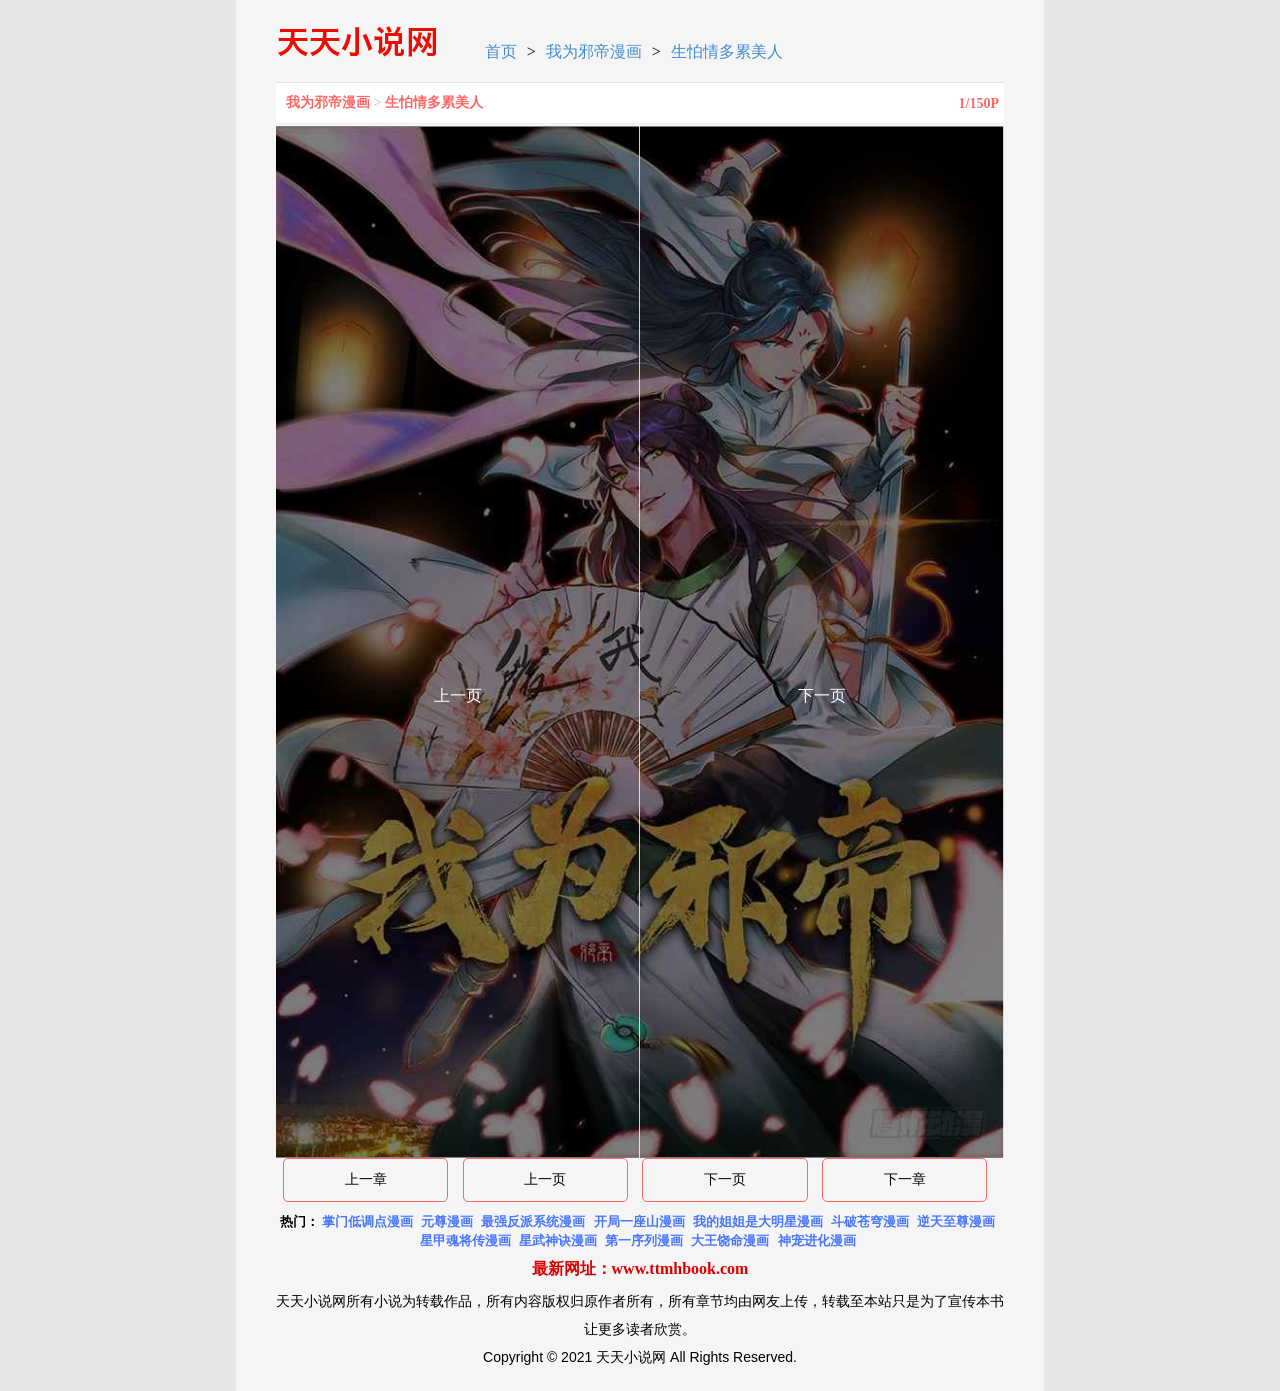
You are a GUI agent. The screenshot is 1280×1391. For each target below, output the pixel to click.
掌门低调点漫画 (367, 1221)
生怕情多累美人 (727, 51)
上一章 (366, 1179)
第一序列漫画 (644, 1240)
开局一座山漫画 (639, 1221)
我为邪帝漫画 (594, 51)
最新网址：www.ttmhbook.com (640, 1268)
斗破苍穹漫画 (870, 1221)
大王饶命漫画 (730, 1240)
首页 (501, 51)
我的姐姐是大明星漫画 (758, 1221)
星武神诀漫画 (558, 1240)
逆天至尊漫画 (956, 1221)
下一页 (725, 1179)
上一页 (545, 1179)
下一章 (905, 1179)
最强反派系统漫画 (533, 1221)
